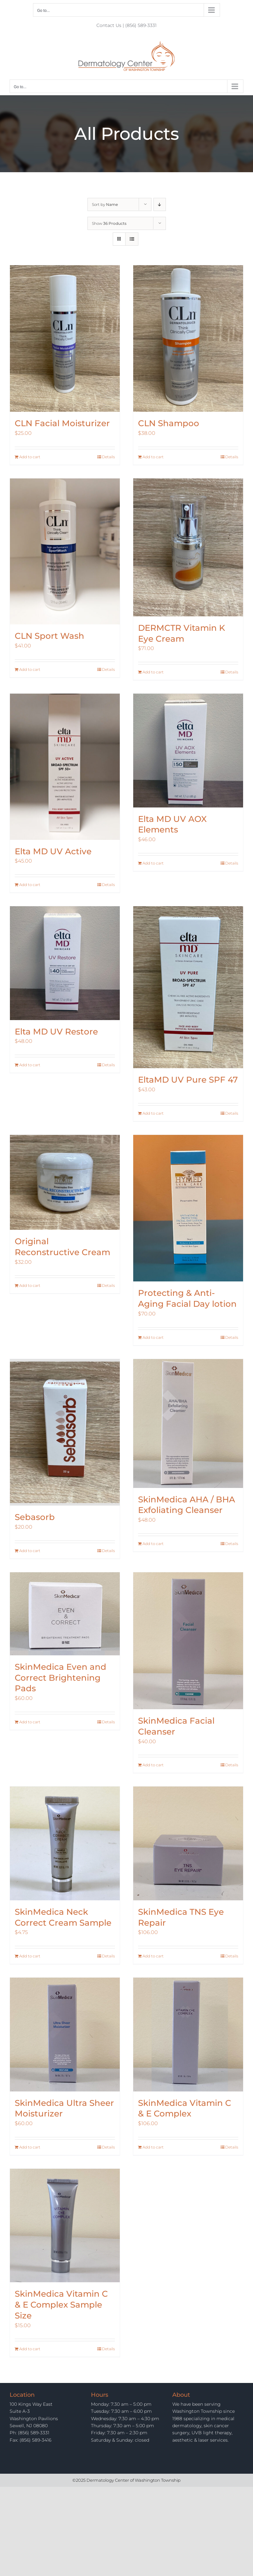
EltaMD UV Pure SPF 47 (188, 1080)
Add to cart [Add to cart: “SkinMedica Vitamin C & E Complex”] (153, 2147)
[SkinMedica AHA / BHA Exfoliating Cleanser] (188, 1423)
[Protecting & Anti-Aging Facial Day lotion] (188, 1208)
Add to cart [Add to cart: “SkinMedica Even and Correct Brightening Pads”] (29, 1721)
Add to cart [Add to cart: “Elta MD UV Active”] (29, 884)
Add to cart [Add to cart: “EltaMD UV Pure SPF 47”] (153, 1113)
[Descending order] (159, 204)
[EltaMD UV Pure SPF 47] (188, 987)
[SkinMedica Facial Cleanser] (188, 1640)
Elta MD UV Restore (56, 1031)
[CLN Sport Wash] (65, 551)
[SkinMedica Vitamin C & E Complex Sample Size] (65, 2226)
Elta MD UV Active (53, 851)
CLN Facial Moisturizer (62, 423)
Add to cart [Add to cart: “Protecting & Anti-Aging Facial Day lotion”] (153, 1337)
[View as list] (132, 239)
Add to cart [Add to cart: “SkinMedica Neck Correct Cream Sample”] (29, 1956)
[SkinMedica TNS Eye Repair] (188, 1843)
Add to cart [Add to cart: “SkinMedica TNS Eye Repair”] (153, 1956)
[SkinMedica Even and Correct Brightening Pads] (65, 1613)
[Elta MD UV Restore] (65, 963)
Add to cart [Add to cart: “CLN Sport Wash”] (29, 669)
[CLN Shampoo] (188, 338)
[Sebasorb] (65, 1432)
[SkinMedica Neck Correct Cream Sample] (65, 1843)
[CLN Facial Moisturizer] (65, 338)
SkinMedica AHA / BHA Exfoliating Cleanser (186, 1505)
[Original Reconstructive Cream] (65, 1182)
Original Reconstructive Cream (62, 1246)
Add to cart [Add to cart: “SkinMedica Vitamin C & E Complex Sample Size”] (29, 2348)
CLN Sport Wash (49, 636)
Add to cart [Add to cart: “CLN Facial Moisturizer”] (29, 456)
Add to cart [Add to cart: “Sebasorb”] (29, 1550)
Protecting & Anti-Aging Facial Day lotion (187, 1298)
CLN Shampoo (168, 423)
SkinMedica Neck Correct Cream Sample (63, 1917)
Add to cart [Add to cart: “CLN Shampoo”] (153, 456)
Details (108, 456)
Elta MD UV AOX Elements (172, 824)
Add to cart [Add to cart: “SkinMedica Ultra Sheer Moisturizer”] (29, 2147)
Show (109, 223)
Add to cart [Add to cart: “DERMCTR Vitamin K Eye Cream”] (153, 672)
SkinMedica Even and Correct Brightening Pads (60, 1678)
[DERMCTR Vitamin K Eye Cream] (188, 547)
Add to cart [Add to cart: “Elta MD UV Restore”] (29, 1064)
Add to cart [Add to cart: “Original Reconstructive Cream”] (29, 1285)
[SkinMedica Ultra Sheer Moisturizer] (65, 2034)
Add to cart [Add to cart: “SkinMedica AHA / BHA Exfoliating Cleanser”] (153, 1543)
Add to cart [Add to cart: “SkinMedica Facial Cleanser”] (153, 1764)
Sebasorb (35, 1517)
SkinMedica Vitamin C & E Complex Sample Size (61, 2305)
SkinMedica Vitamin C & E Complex (184, 2108)
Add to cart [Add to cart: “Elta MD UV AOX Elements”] (153, 863)
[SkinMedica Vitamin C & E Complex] (188, 2034)
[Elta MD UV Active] (65, 767)
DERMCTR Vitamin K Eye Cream (181, 633)
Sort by (105, 204)
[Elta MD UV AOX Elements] (188, 750)
